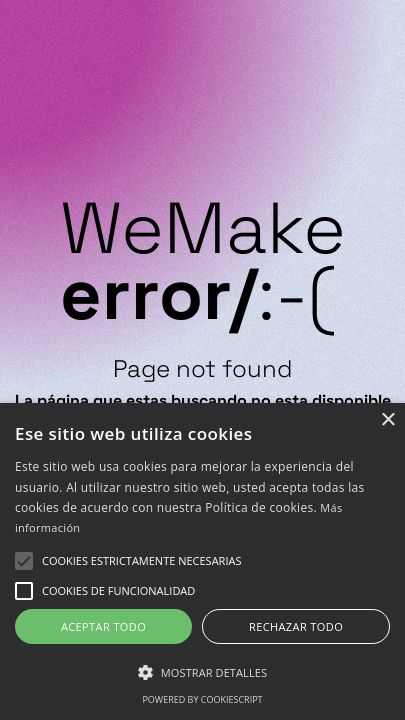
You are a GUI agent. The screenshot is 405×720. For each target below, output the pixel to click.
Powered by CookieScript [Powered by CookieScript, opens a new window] (202, 699)
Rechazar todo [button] (296, 626)
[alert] (202, 561)
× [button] (387, 420)
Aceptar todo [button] (103, 626)
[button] (141, 561)
